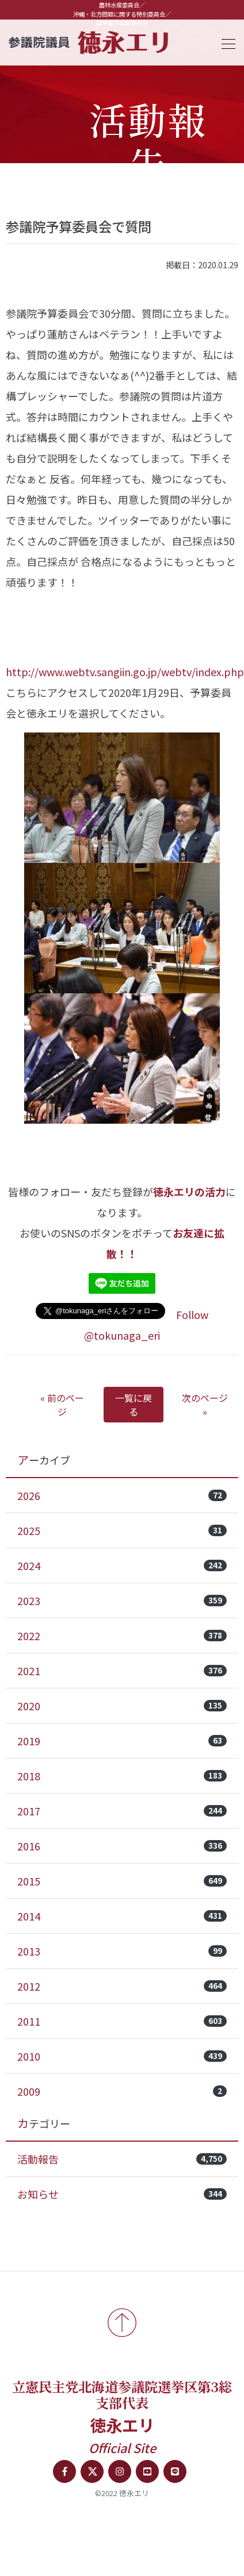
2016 (122, 1845)
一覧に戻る (133, 1404)
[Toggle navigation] (225, 42)
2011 (122, 2021)
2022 (122, 1635)
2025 (122, 1530)
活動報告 (122, 2158)
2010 (122, 2056)
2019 (122, 1740)
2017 (122, 1810)
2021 (122, 1670)
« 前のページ (62, 1404)
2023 (122, 1600)
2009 (122, 2091)
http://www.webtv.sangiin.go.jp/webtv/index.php (125, 671)
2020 (122, 1705)
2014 (122, 1915)
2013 (122, 1950)
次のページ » (205, 1404)
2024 (122, 1565)
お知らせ (122, 2193)
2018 (122, 1775)
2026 (122, 1495)
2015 (122, 1880)
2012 (122, 1986)
